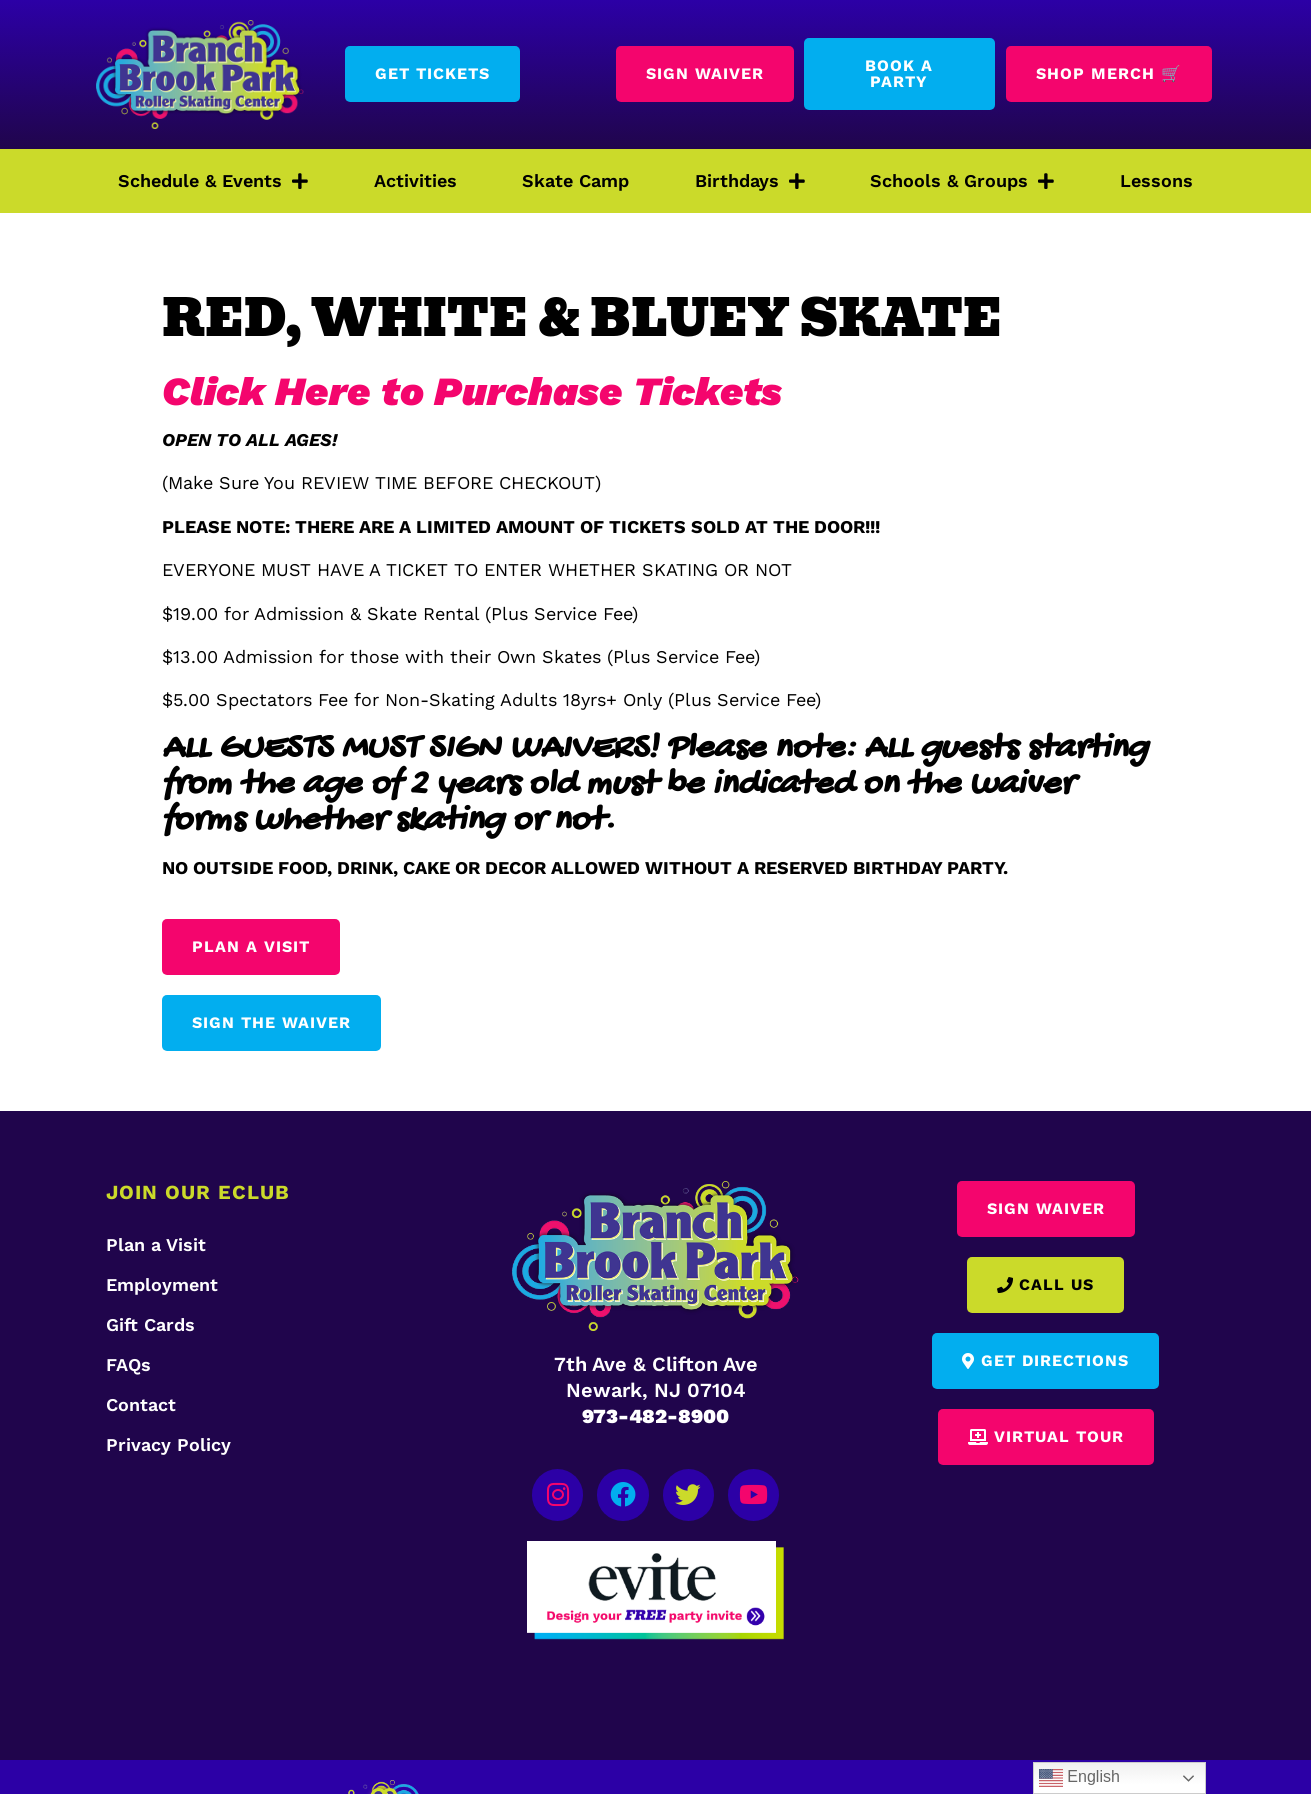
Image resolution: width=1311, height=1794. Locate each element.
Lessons (1156, 180)
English (1079, 1778)
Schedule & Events (213, 181)
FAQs (128, 1364)
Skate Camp (575, 180)
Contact (141, 1404)
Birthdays (750, 181)
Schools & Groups (962, 181)
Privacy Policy (168, 1444)
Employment (162, 1284)
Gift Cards (150, 1324)
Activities (415, 180)
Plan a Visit (156, 1244)
